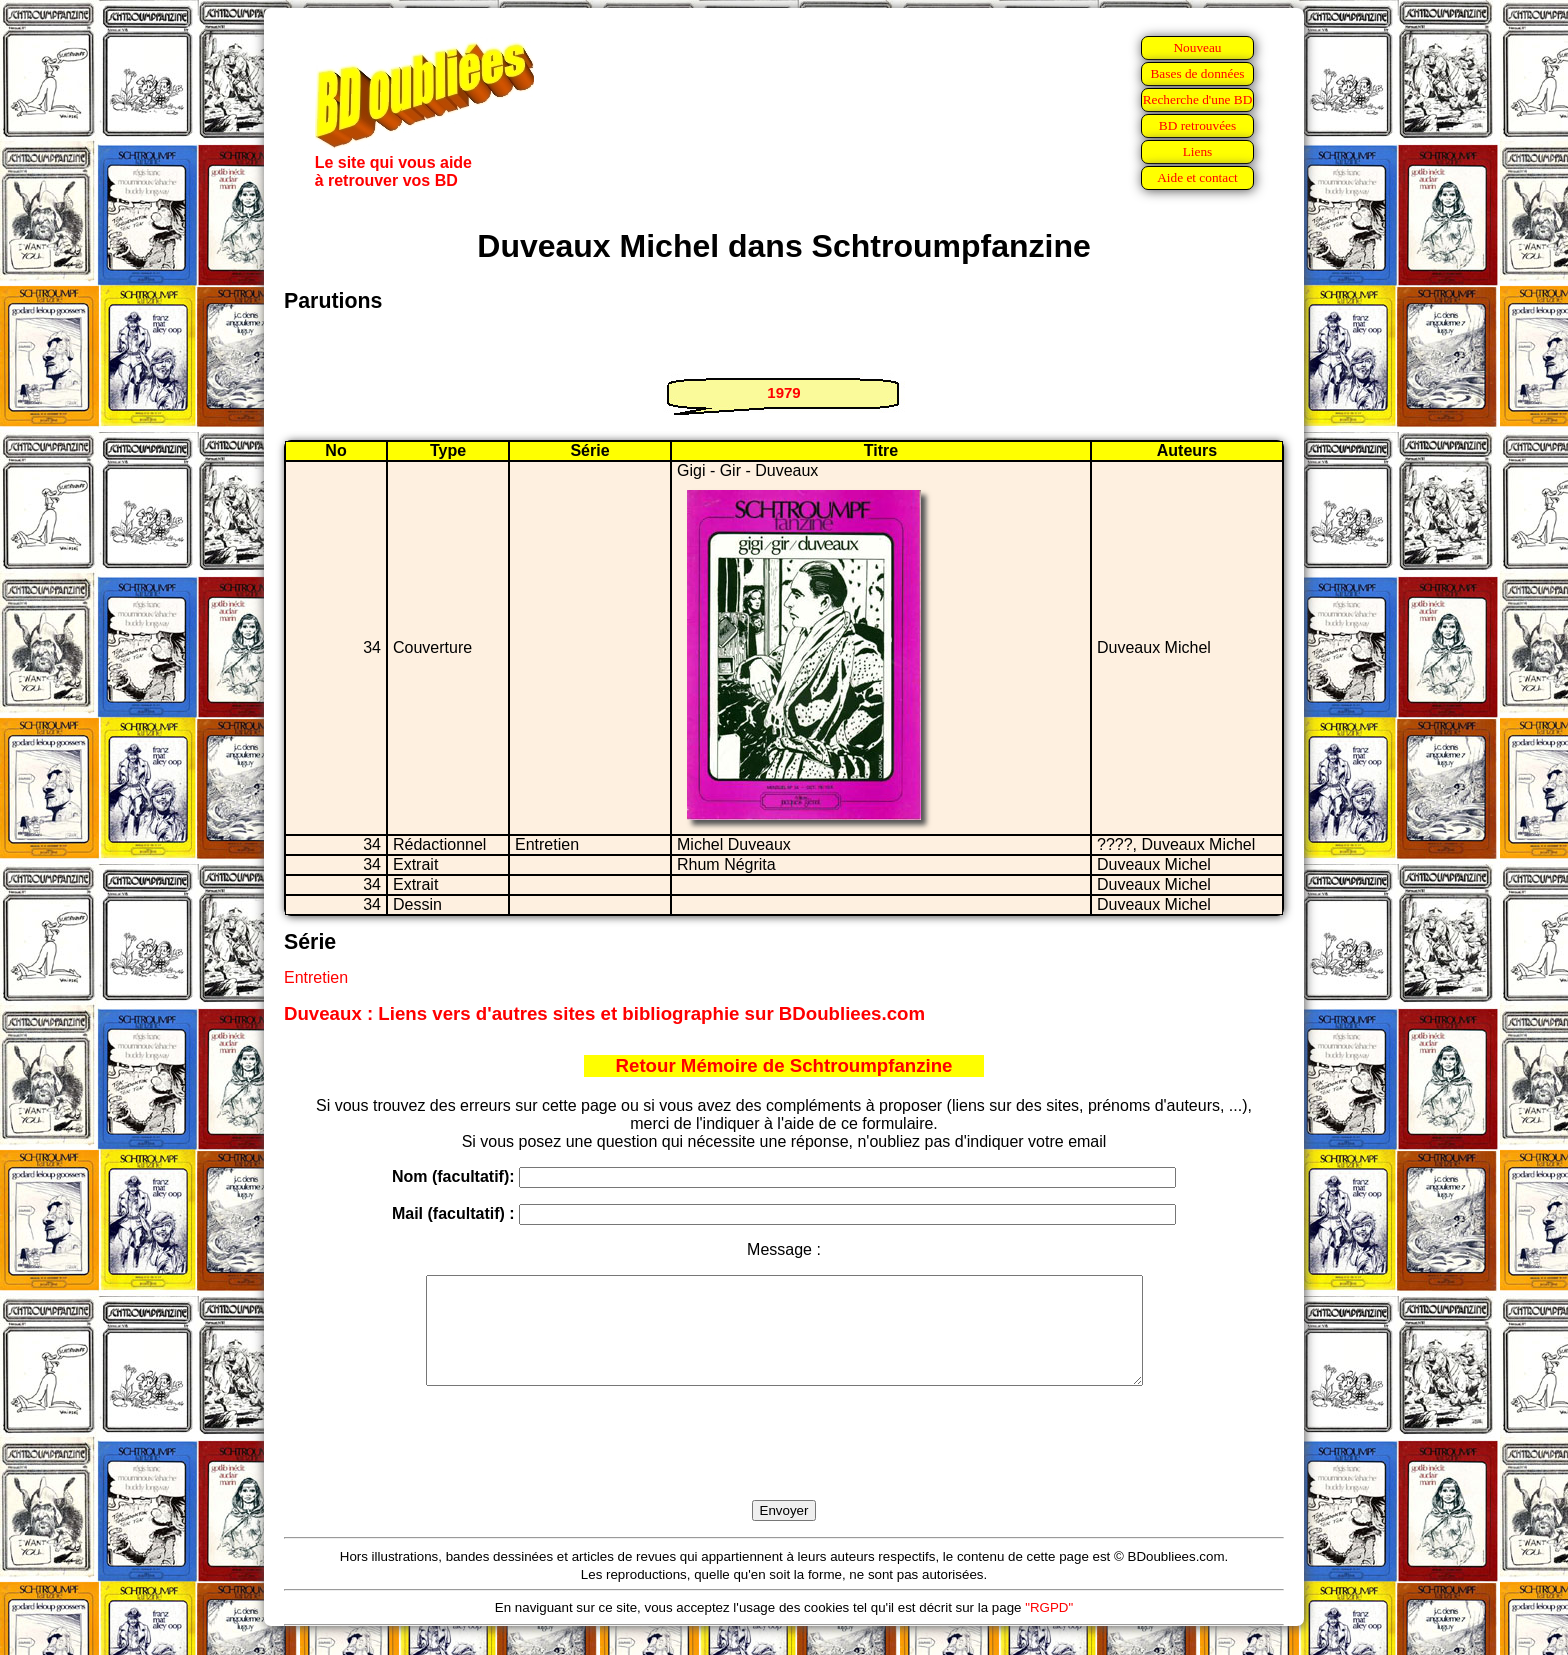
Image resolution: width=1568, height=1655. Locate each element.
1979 (783, 392)
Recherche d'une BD (1198, 99)
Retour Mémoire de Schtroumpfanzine (784, 1065)
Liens (1198, 151)
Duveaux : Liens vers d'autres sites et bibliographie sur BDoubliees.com (604, 1013)
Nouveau (1197, 47)
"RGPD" (1049, 1628)
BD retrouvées (1197, 125)
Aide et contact (1197, 177)
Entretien (316, 977)
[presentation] (784, 1466)
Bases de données (1197, 73)
